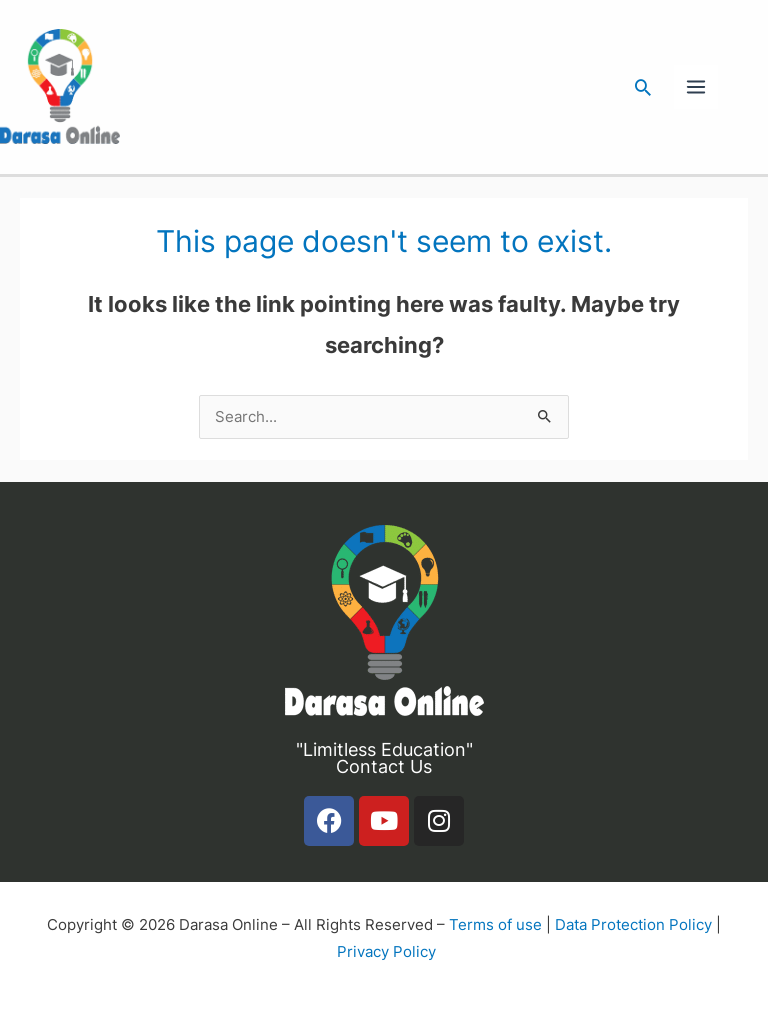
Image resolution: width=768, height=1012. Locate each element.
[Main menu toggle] (696, 87)
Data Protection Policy (633, 925)
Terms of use (495, 925)
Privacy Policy (386, 952)
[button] (643, 87)
